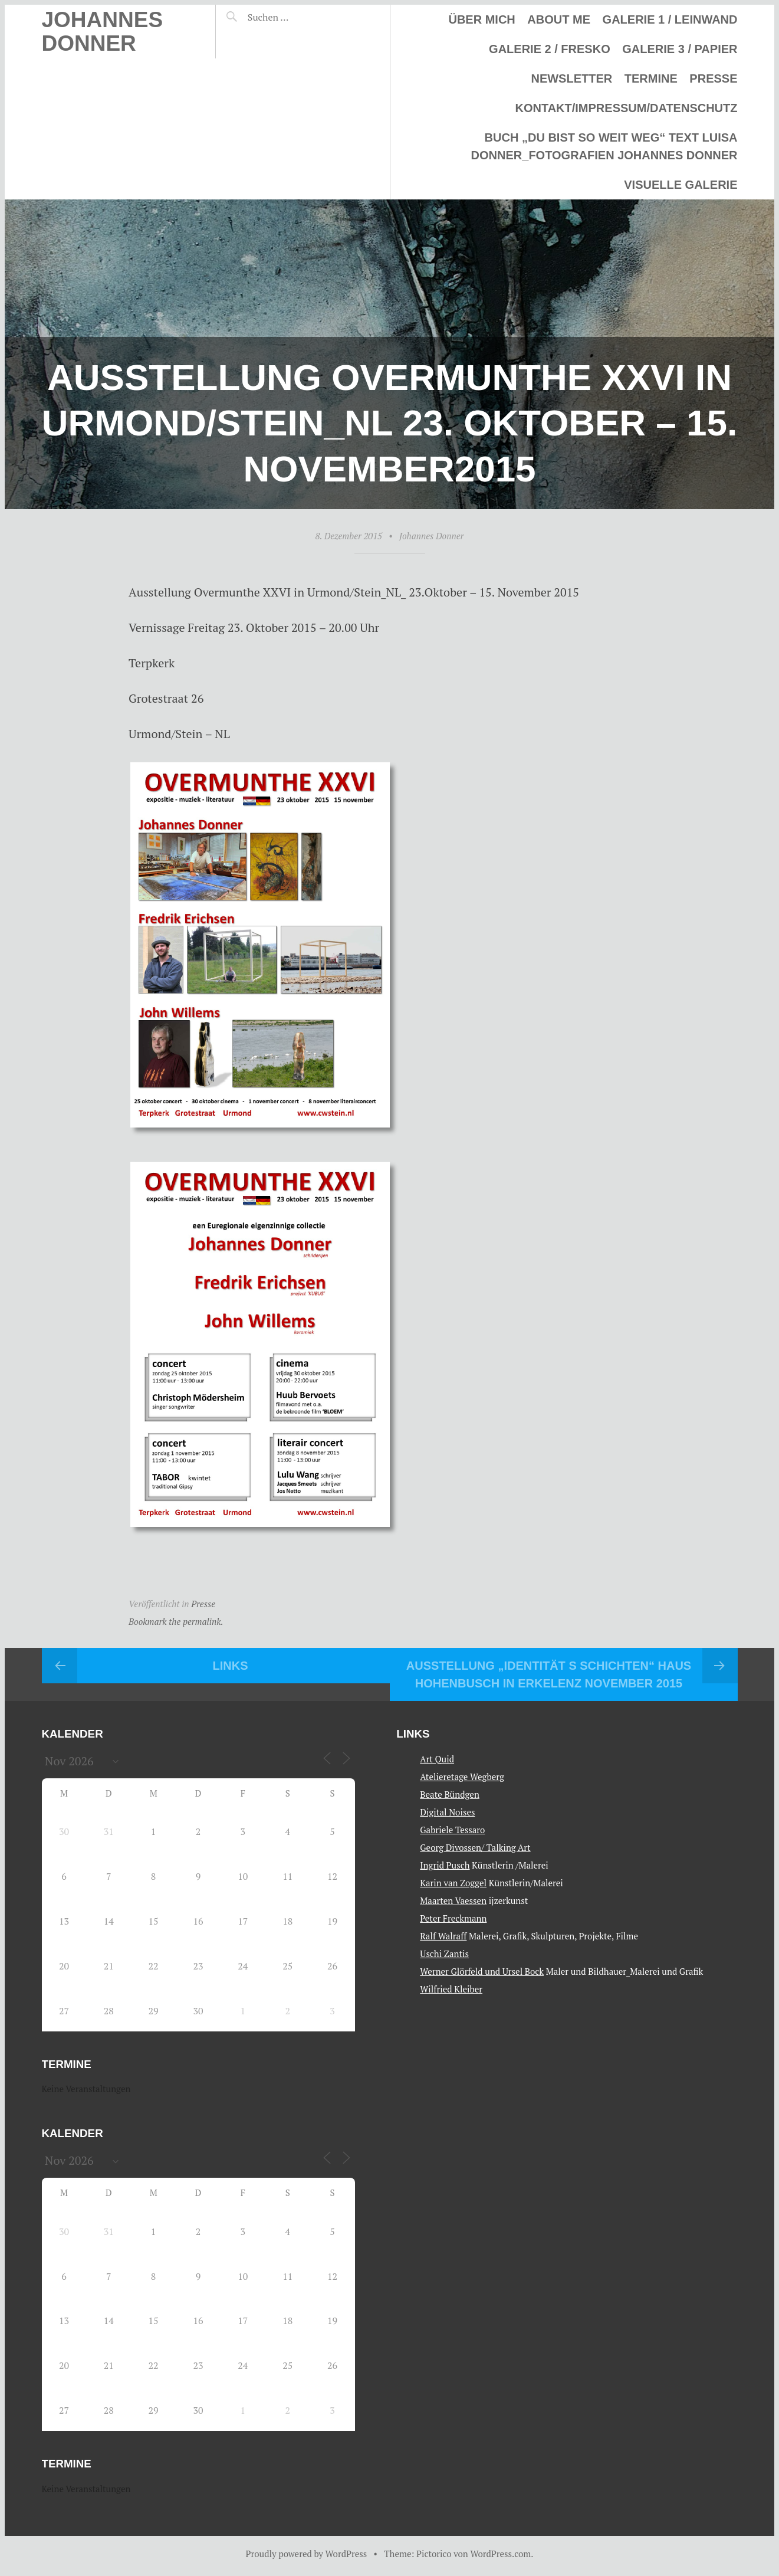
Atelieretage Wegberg (462, 1776)
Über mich (481, 19)
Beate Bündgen (449, 1794)
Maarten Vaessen (453, 1900)
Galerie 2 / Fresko (549, 48)
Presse (713, 78)
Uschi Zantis (444, 1953)
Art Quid (437, 1759)
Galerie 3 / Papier (679, 48)
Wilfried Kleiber (451, 1989)
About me (558, 19)
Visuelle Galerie (680, 184)
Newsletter (571, 78)
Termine (651, 78)
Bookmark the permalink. (176, 1621)
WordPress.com (500, 2553)
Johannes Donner (102, 31)
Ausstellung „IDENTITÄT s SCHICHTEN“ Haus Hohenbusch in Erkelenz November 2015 (548, 1674)
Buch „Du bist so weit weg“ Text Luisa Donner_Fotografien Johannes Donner (604, 146)
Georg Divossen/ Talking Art (475, 1847)
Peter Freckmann (453, 1918)
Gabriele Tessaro (452, 1830)
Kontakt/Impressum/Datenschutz (626, 107)
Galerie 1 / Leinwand (670, 19)
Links (230, 1665)
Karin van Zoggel (453, 1883)
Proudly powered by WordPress (306, 2553)
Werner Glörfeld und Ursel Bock (482, 1971)
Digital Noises (447, 1812)
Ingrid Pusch (444, 1865)
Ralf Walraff (443, 1936)
